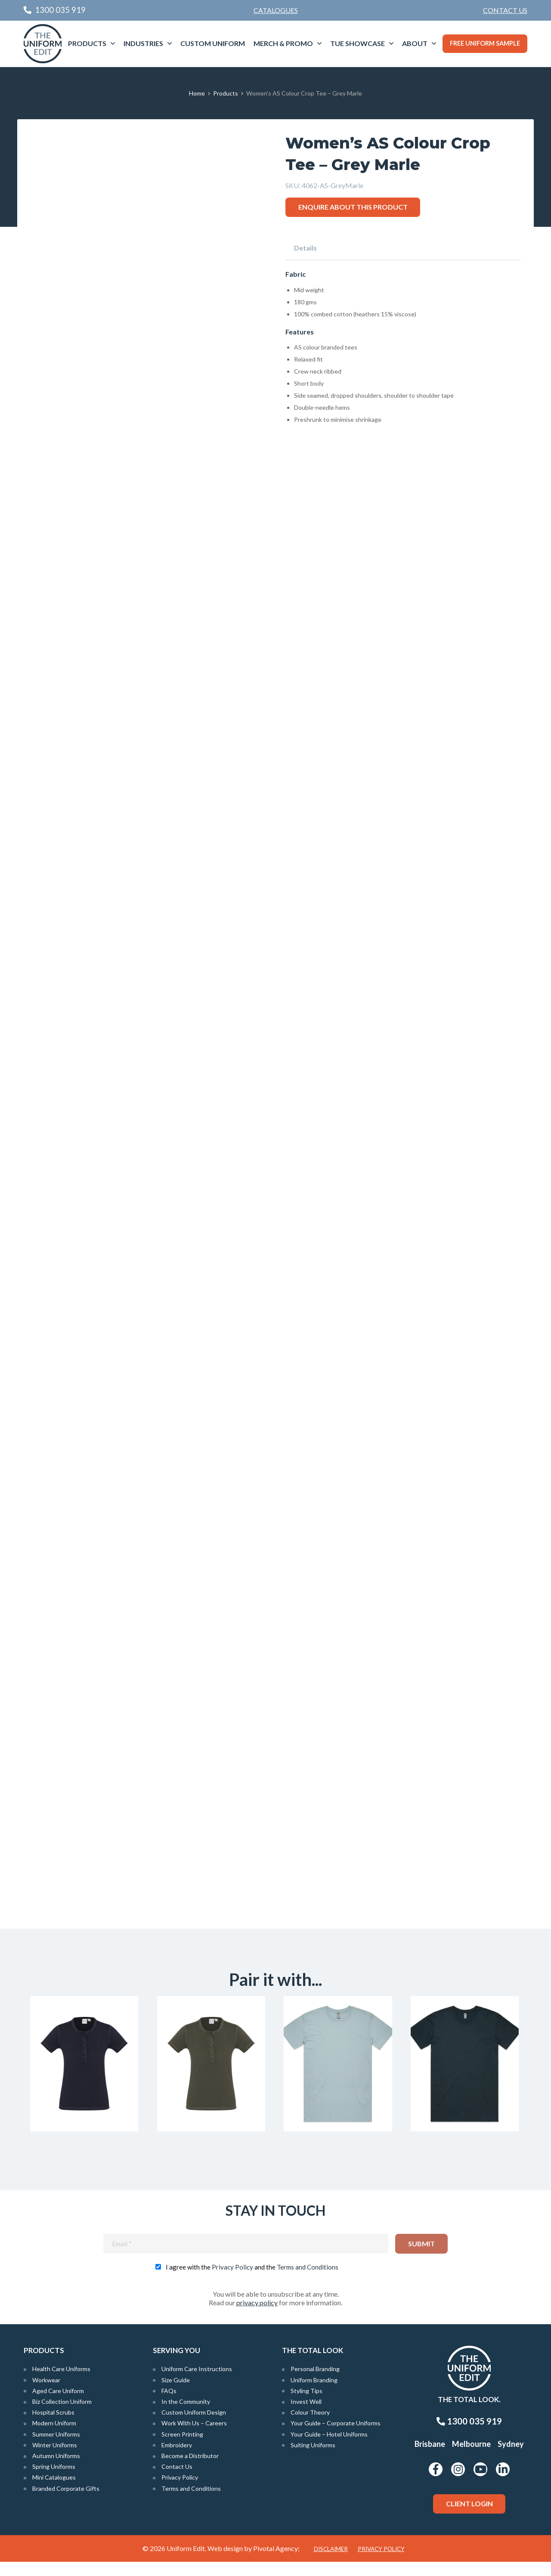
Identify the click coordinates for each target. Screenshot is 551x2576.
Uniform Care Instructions (196, 2383)
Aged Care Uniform (58, 2404)
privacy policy (257, 2317)
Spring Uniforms (53, 2480)
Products (87, 43)
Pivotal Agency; (276, 2562)
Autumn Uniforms (56, 2470)
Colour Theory (310, 2426)
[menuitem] (505, 10)
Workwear (46, 2393)
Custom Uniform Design (193, 2426)
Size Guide (175, 2393)
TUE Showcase (357, 43)
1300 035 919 (469, 2435)
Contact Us (505, 10)
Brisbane (430, 2457)
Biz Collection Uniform (62, 2415)
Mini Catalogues (54, 2491)
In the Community (185, 2415)
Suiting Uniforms (313, 2458)
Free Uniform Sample (485, 43)
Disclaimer (331, 2563)
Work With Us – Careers (194, 2437)
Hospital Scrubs (53, 2426)
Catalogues (276, 10)
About (414, 43)
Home (197, 93)
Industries (143, 43)
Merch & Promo (283, 43)
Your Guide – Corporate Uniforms (336, 2437)
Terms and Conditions (307, 2281)
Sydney (511, 2457)
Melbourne (471, 2457)
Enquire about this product (353, 207)
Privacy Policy (232, 2281)
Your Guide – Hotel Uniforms (329, 2448)
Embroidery (176, 2458)
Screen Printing (182, 2448)
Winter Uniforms (54, 2458)
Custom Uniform (212, 43)
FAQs (168, 2404)
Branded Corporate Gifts (65, 2502)
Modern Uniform (54, 2437)
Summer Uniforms (56, 2448)
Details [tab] (305, 248)
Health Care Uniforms (61, 2383)
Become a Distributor (190, 2470)
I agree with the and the (252, 2281)
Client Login (469, 2518)
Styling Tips (306, 2404)
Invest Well (306, 2415)
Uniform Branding (314, 2393)
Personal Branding (315, 2383)
